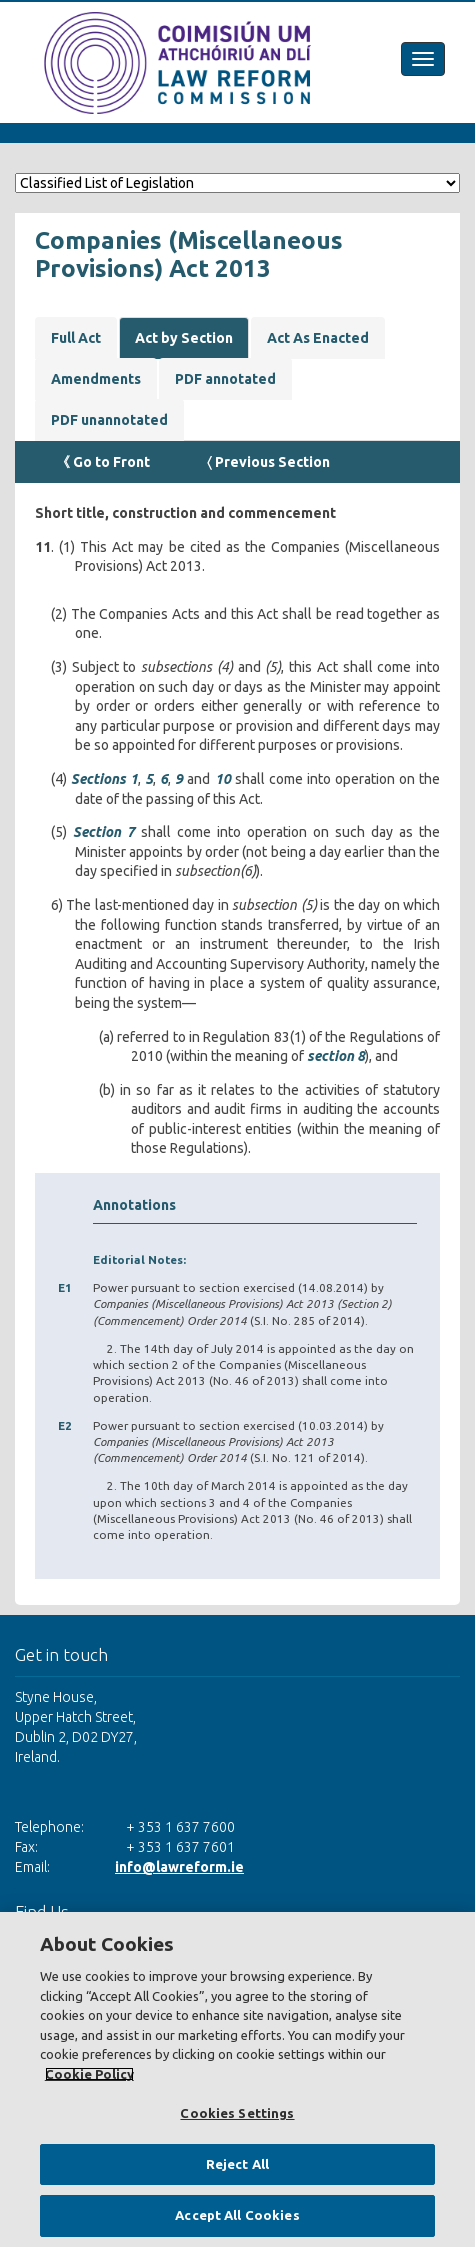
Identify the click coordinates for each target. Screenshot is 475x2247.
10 (223, 779)
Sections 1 (104, 779)
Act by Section (184, 338)
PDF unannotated (109, 420)
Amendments (96, 379)
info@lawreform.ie (179, 1867)
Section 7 (104, 832)
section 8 (336, 1056)
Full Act (76, 338)
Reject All (237, 2164)
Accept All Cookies (237, 2215)
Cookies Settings (237, 2113)
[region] (237, 2079)
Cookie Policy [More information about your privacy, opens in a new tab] (89, 2074)
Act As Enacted (318, 338)
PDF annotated (225, 379)
